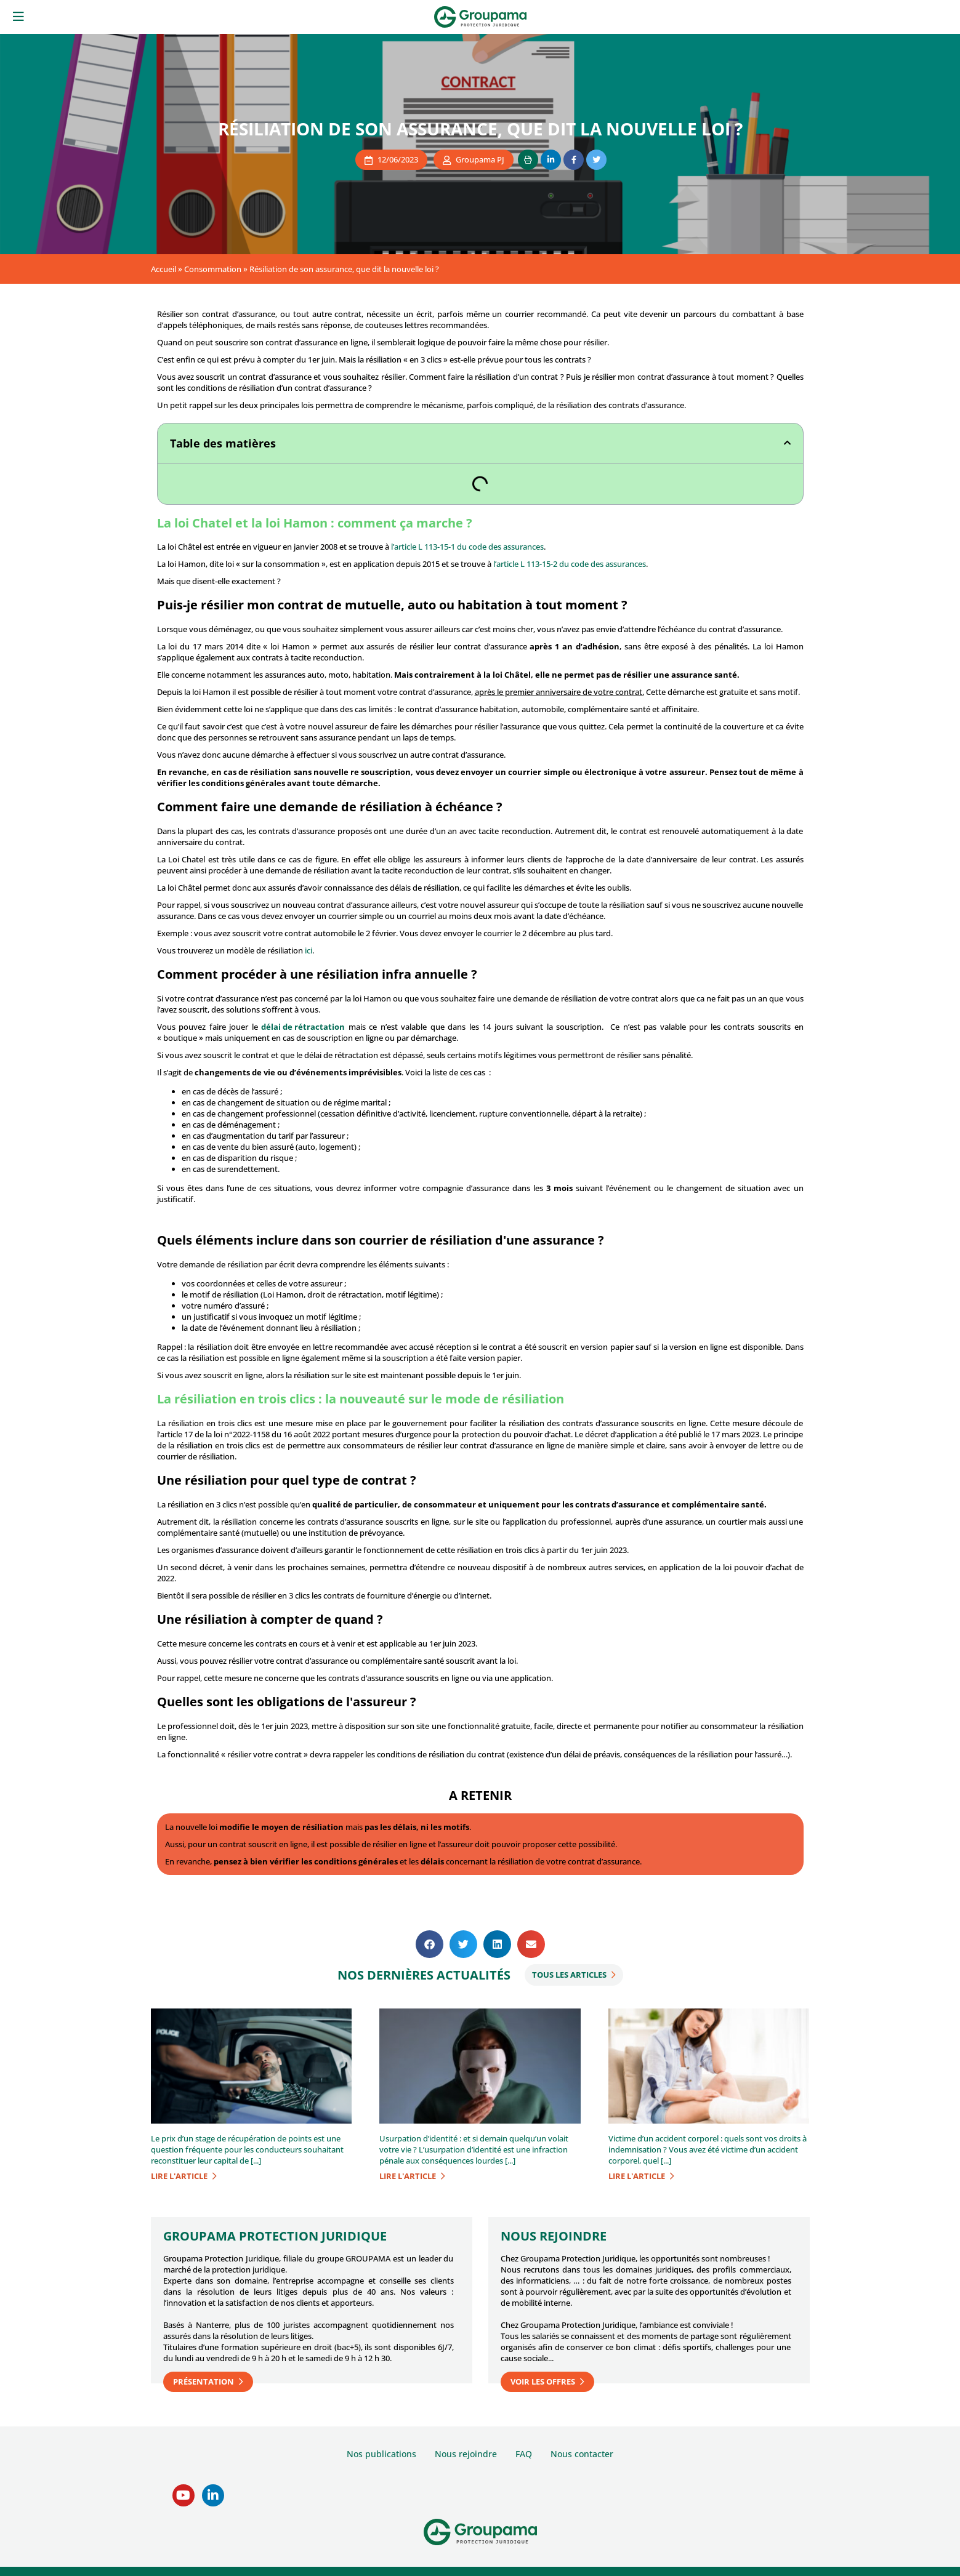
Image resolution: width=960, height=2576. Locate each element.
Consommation (212, 269)
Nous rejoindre (466, 2454)
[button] (787, 443)
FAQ (523, 2454)
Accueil (163, 269)
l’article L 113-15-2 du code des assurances (569, 563)
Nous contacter (582, 2454)
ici (308, 950)
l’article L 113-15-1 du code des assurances (467, 546)
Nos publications (381, 2454)
